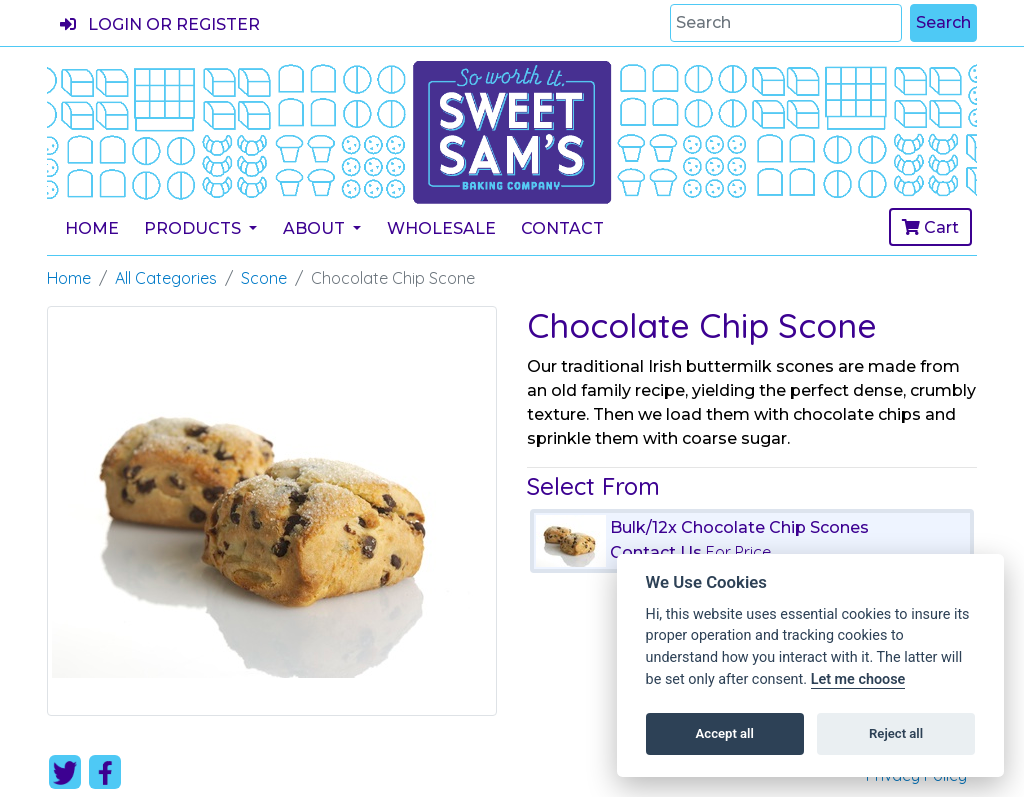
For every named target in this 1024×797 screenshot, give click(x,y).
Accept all (725, 733)
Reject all (896, 733)
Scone (264, 278)
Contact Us (656, 552)
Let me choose (858, 679)
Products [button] (194, 228)
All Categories (166, 278)
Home (92, 228)
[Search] (786, 23)
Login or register (160, 24)
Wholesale (441, 228)
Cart (930, 227)
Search (943, 22)
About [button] (316, 228)
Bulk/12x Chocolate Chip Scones (739, 527)
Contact (562, 228)
